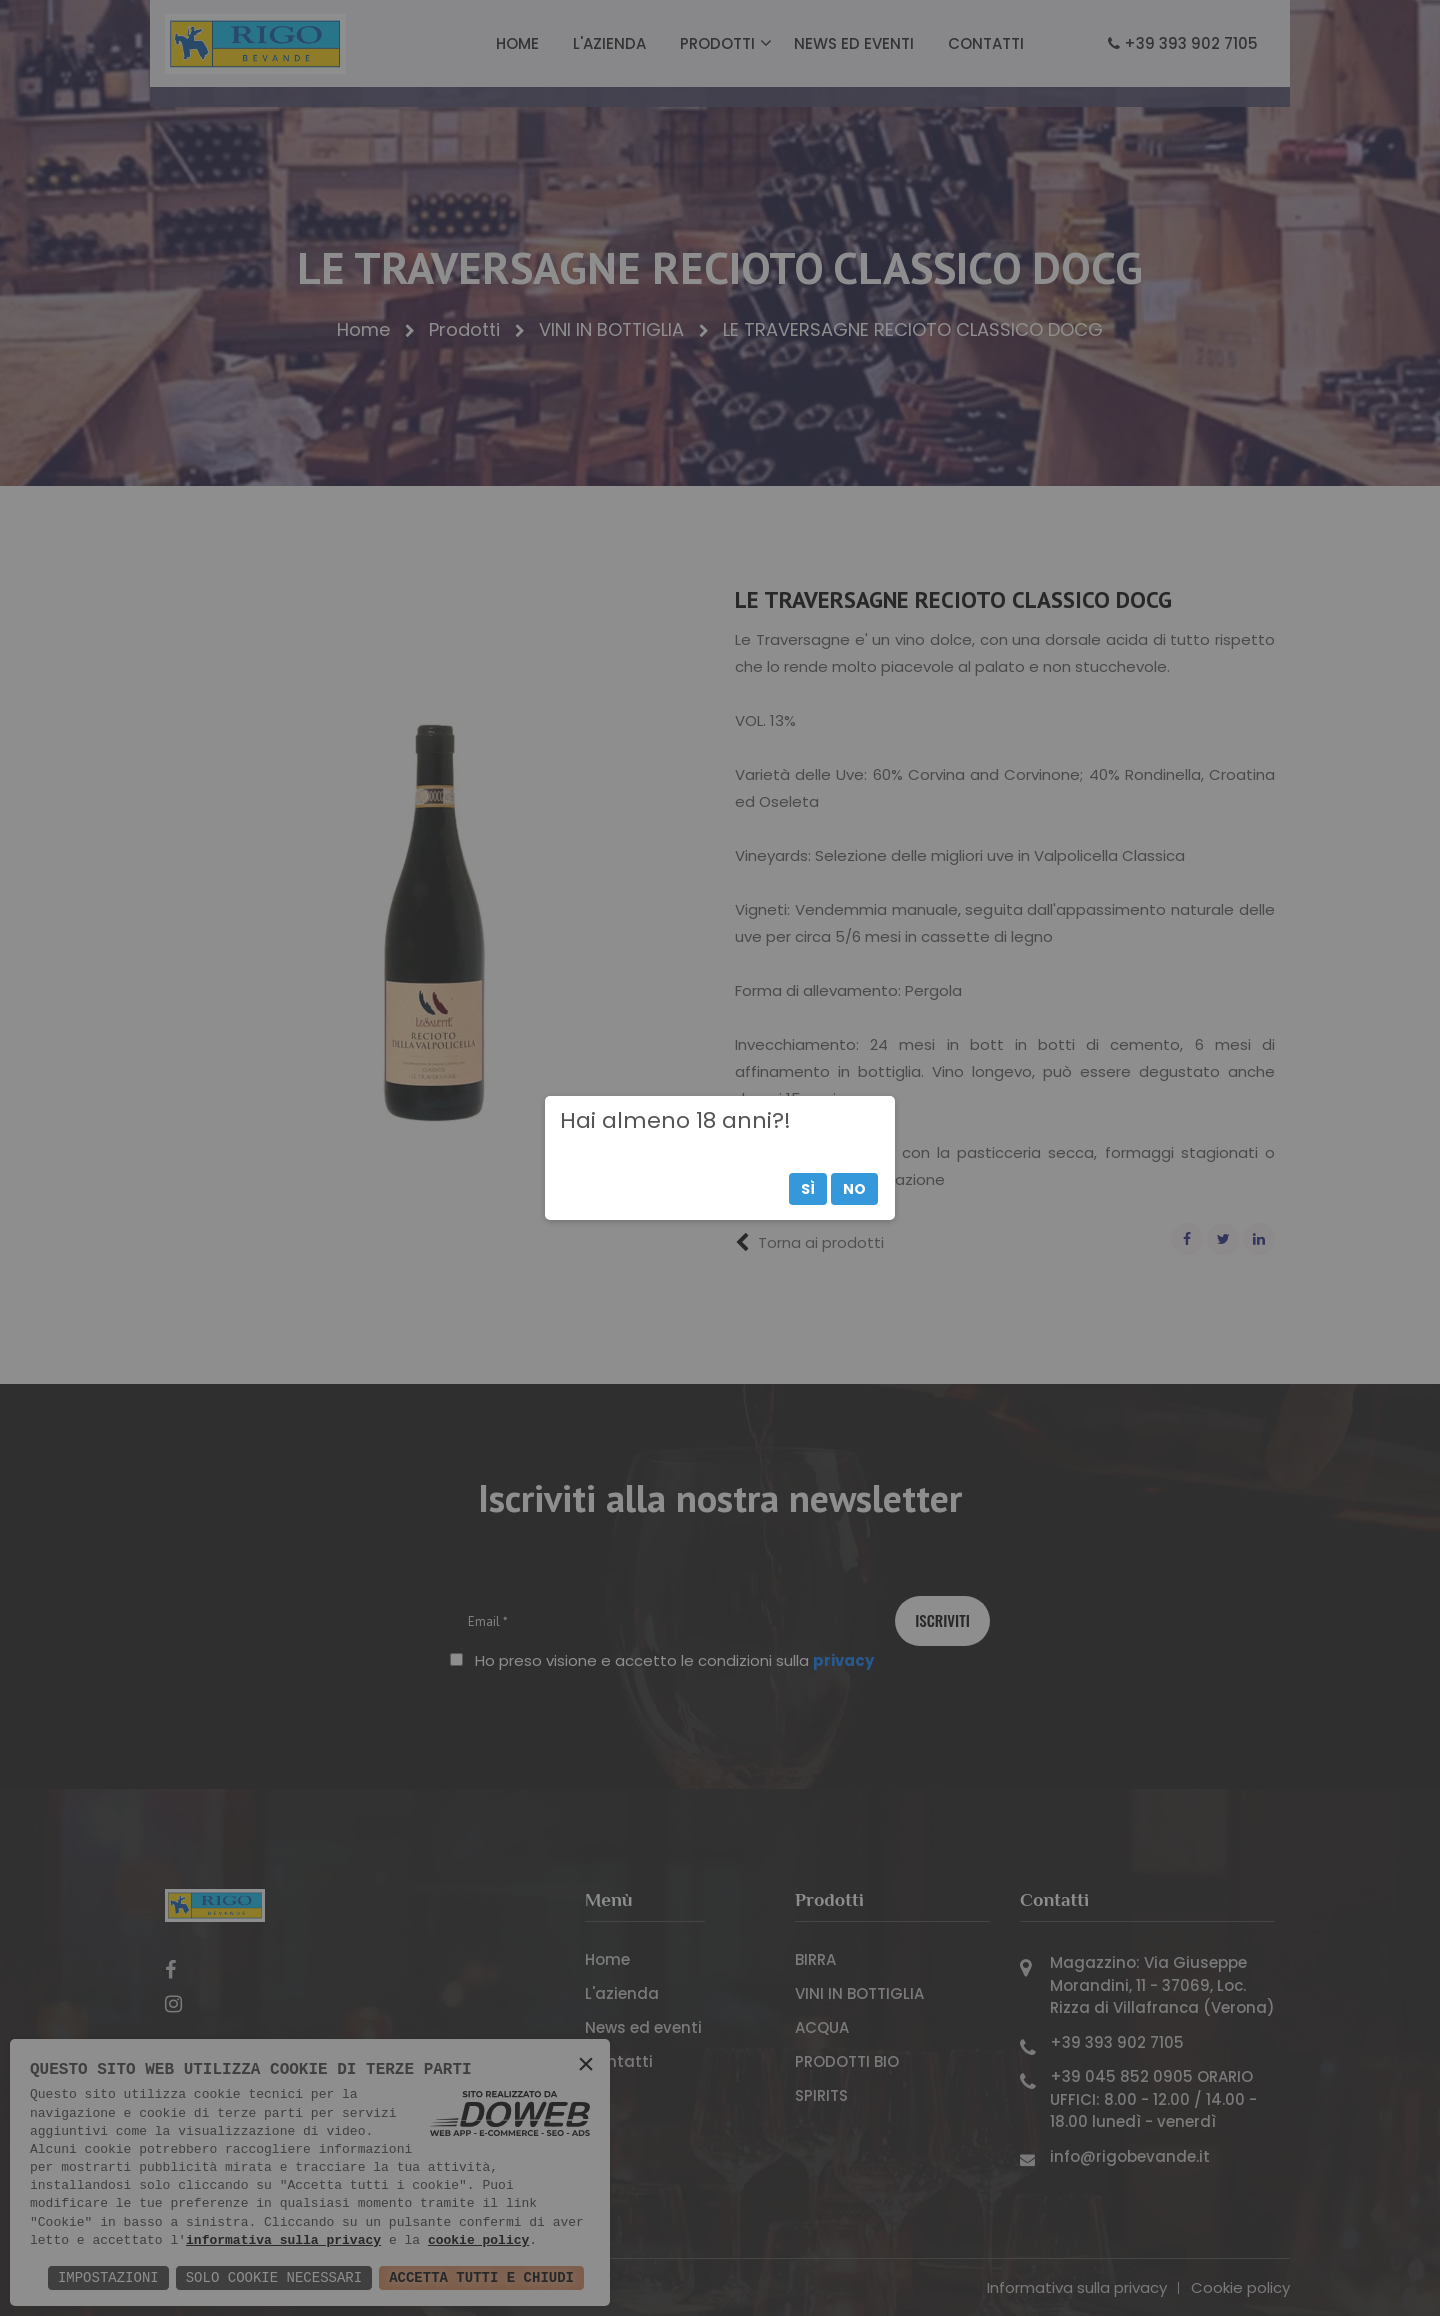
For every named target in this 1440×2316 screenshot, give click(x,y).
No (854, 1189)
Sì (808, 1189)
